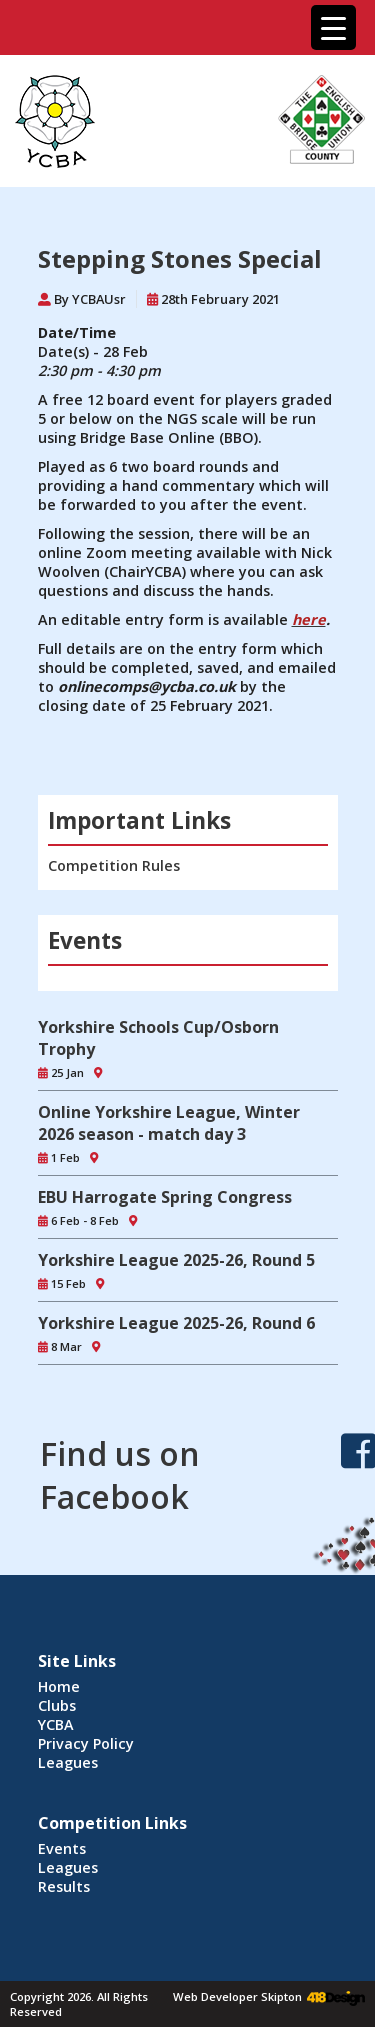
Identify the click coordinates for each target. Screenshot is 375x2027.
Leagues (68, 1762)
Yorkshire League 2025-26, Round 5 (176, 1260)
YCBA (56, 1724)
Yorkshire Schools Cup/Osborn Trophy (158, 1038)
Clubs (57, 1705)
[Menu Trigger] (333, 27)
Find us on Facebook (120, 1475)
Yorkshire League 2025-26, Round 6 (176, 1323)
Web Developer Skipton (237, 1996)
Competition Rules (114, 865)
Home (59, 1686)
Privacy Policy (86, 1743)
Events (62, 1848)
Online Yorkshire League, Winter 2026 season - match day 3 (169, 1123)
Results (64, 1886)
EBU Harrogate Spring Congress (165, 1197)
